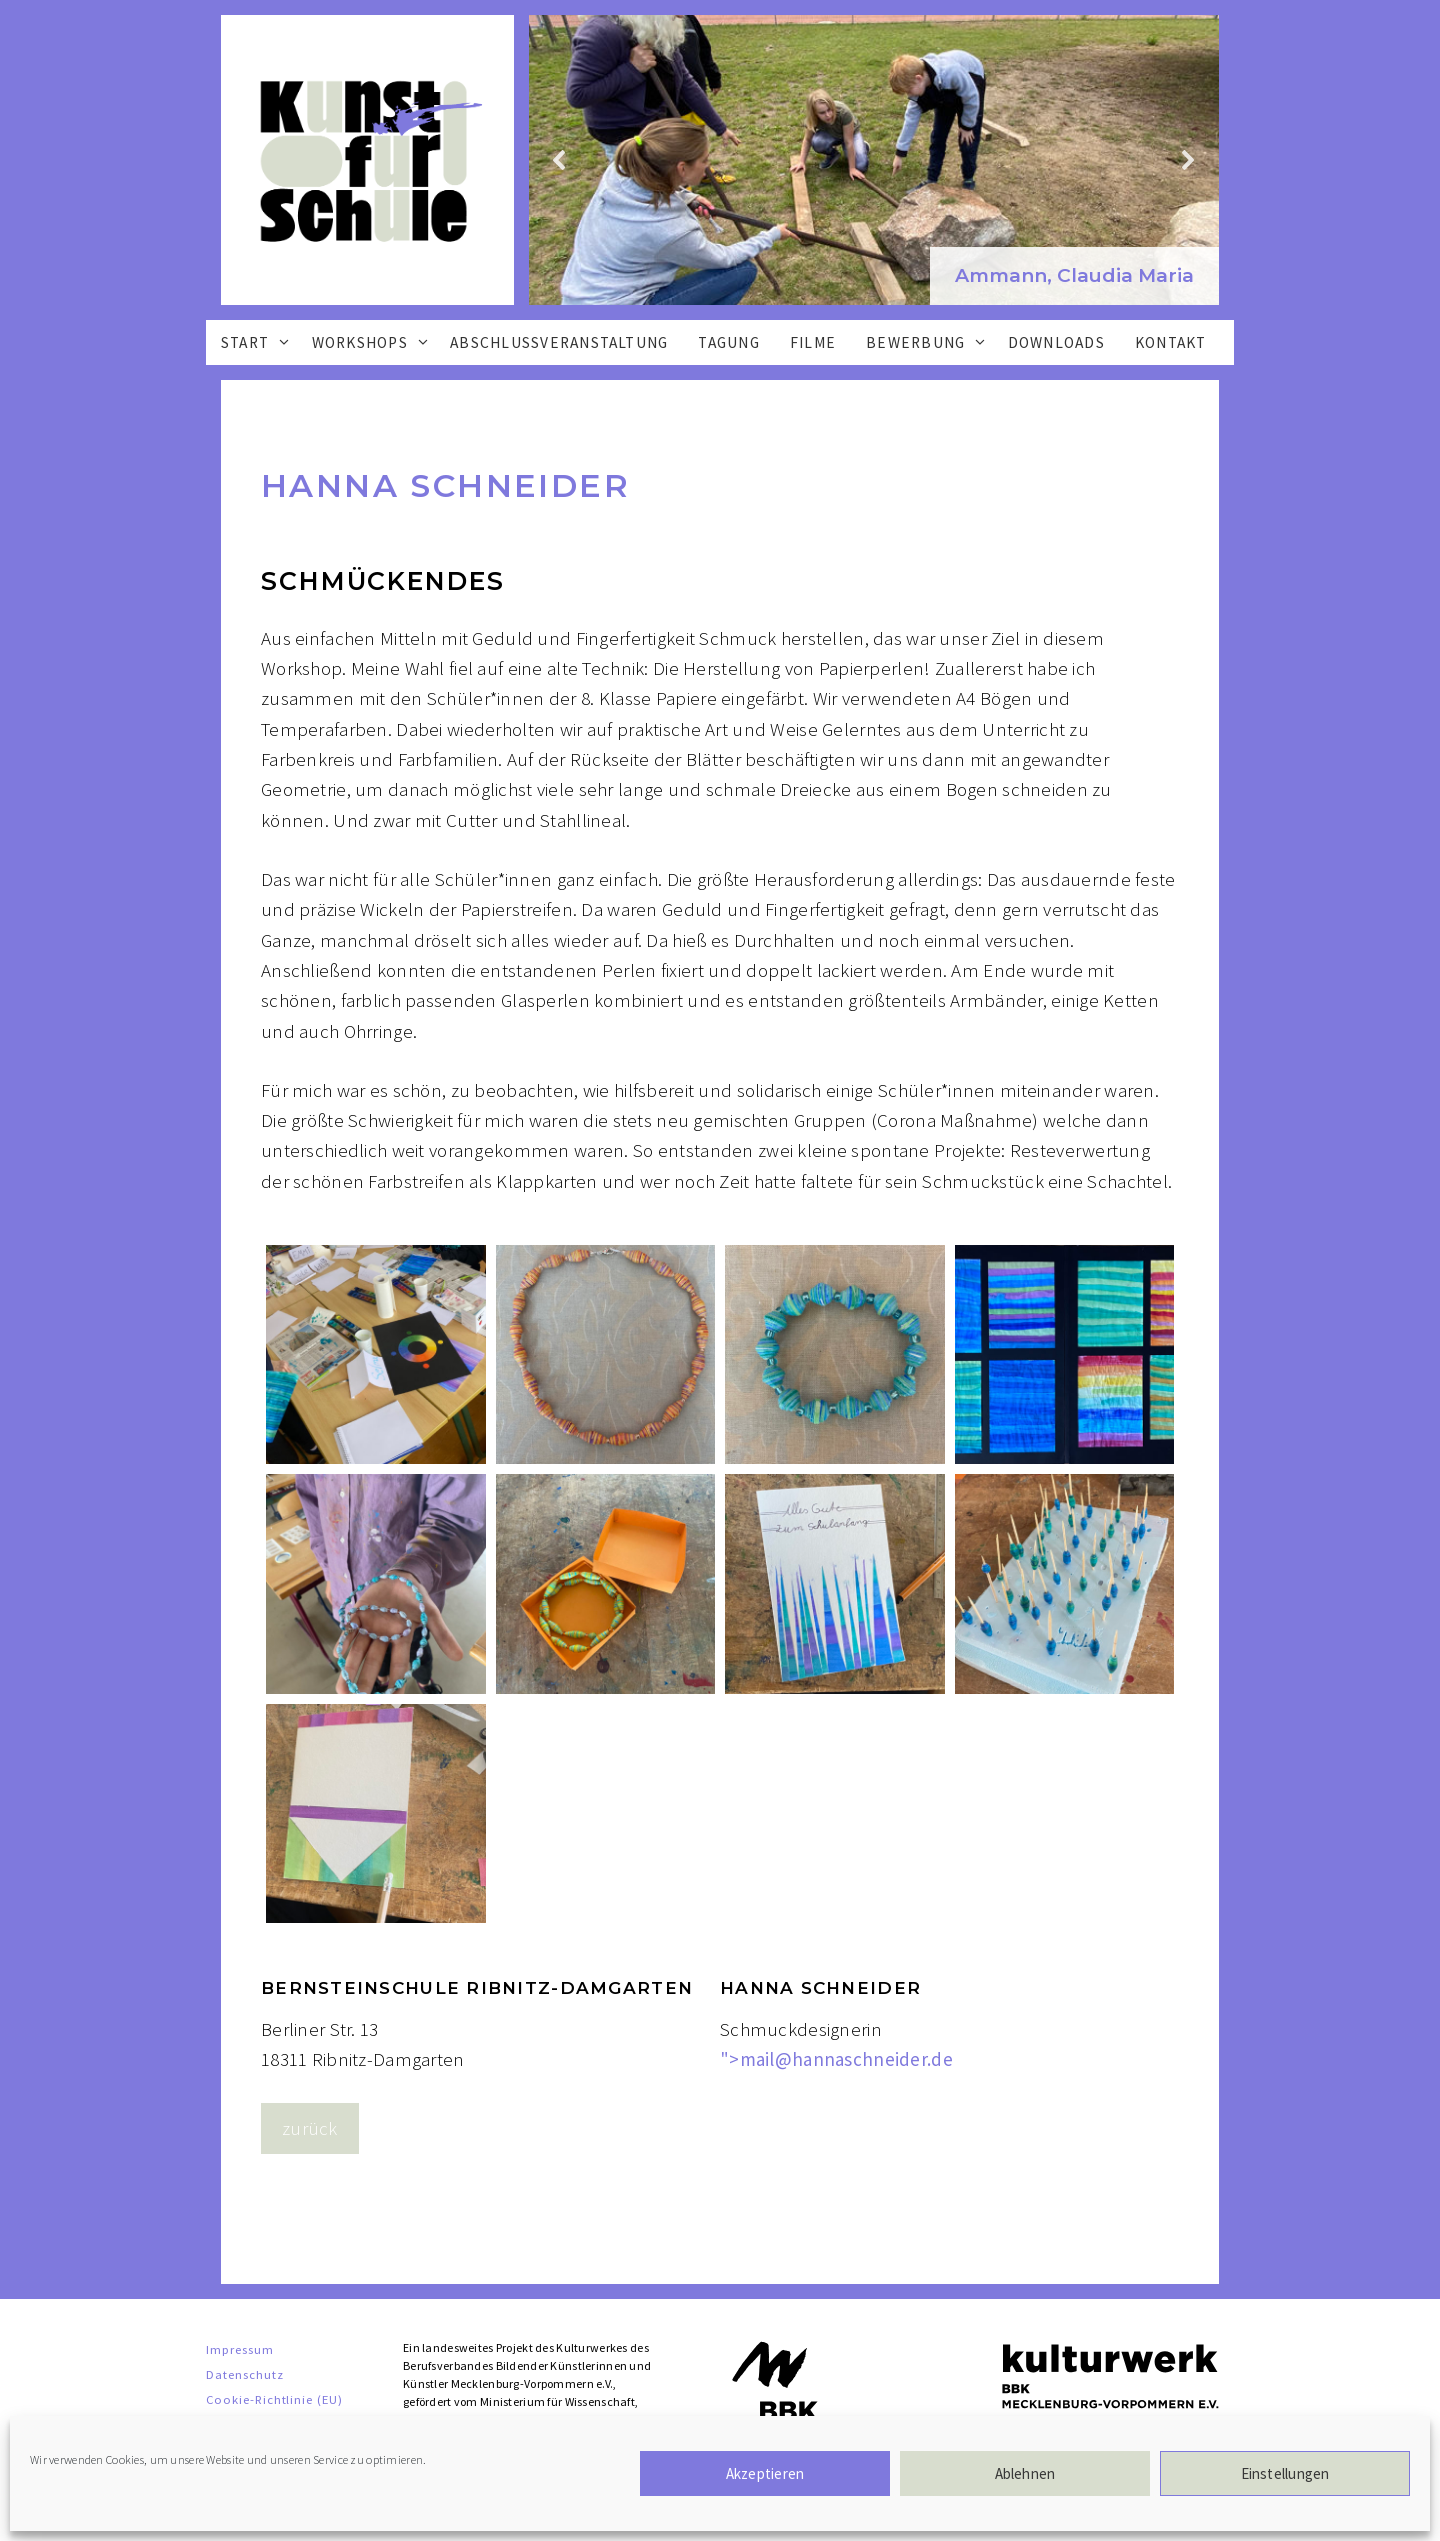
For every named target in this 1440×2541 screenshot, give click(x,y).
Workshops (376, 342)
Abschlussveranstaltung (559, 342)
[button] (1074, 276)
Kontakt (1171, 342)
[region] (874, 160)
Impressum (240, 2349)
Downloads (1056, 342)
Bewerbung (932, 342)
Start (261, 342)
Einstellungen (1285, 2473)
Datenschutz (245, 2374)
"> (836, 2059)
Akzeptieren (765, 2473)
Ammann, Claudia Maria (1074, 275)
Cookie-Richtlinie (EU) (274, 2399)
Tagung (728, 342)
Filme (813, 342)
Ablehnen (1025, 2473)
